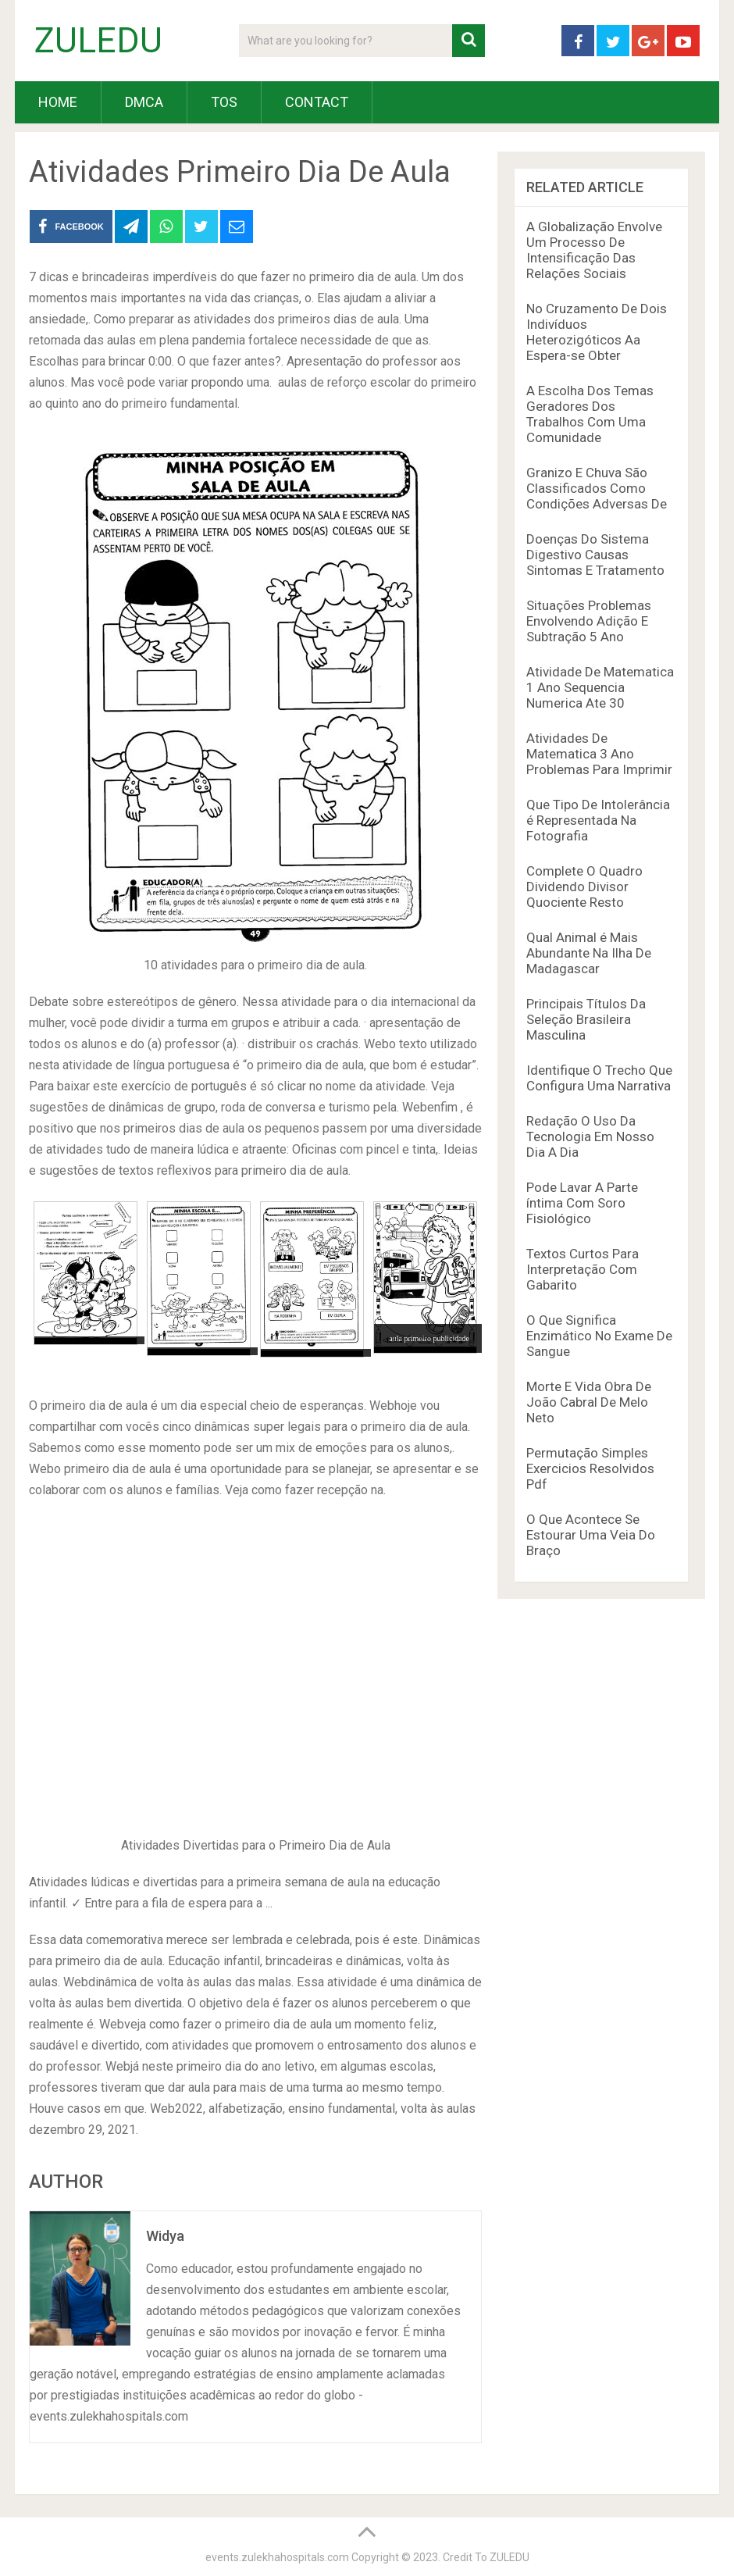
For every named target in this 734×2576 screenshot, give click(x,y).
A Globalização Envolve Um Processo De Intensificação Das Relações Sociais (594, 250)
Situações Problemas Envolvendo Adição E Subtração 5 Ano (588, 621)
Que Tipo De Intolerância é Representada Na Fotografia (598, 820)
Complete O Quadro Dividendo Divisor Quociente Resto (584, 886)
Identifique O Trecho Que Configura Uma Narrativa (599, 1078)
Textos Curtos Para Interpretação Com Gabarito (582, 1269)
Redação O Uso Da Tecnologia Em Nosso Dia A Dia (590, 1136)
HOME (57, 102)
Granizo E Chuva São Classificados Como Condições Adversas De (596, 488)
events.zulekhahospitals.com (277, 2557)
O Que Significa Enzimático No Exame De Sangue (599, 1335)
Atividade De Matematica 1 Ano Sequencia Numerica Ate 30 (600, 687)
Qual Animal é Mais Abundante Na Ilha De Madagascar (588, 952)
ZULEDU (98, 40)
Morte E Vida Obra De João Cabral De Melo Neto (588, 1402)
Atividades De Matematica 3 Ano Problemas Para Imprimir (599, 753)
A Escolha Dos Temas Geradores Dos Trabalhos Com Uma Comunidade (590, 414)
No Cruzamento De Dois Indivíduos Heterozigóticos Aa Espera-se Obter (596, 332)
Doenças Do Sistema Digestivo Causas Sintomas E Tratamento (595, 554)
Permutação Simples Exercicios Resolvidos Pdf (590, 1468)
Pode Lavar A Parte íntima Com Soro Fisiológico (582, 1202)
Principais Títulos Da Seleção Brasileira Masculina (586, 1019)
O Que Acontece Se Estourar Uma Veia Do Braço (590, 1534)
